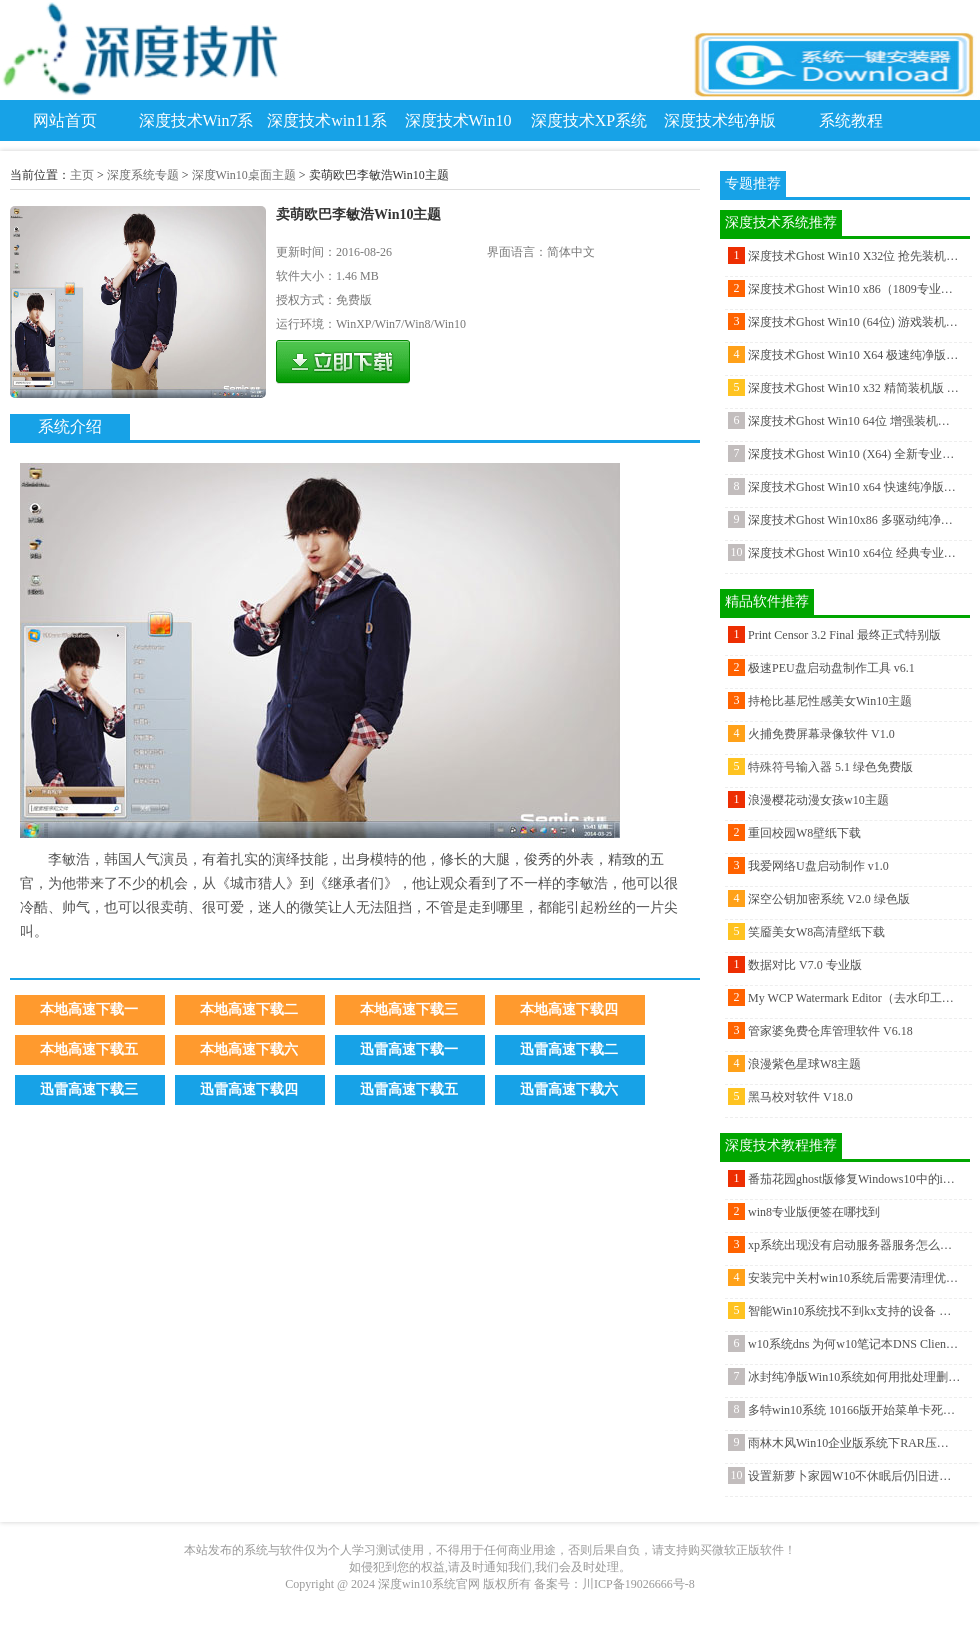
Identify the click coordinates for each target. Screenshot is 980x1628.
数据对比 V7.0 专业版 (805, 965)
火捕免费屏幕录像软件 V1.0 (821, 734)
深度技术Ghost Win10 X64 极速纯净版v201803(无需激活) (854, 355)
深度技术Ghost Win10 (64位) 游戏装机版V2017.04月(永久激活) (854, 322)
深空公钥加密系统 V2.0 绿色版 (829, 899)
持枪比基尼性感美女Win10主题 (830, 701)
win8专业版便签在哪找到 (814, 1212)
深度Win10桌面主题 (244, 175)
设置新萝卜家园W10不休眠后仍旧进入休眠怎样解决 (854, 1476)
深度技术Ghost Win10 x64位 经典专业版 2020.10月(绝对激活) (854, 553)
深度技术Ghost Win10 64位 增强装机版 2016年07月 (854, 421)
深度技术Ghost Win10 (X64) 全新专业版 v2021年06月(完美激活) (854, 454)
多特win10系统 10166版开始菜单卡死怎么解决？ (854, 1410)
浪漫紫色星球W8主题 (804, 1064)
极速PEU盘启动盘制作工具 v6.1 (831, 668)
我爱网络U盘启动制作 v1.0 (818, 866)
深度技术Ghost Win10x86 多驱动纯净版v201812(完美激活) (854, 520)
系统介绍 (70, 426)
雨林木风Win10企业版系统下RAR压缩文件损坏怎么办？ (854, 1443)
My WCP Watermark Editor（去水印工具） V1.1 (854, 998)
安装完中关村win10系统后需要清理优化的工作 (854, 1278)
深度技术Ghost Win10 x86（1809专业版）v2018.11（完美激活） (854, 289)
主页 (82, 175)
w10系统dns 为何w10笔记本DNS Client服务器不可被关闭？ (854, 1344)
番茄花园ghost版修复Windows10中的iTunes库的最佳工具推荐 (854, 1179)
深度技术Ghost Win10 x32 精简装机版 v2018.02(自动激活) (854, 388)
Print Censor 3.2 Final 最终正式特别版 (844, 635)
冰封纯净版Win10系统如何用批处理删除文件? (854, 1377)
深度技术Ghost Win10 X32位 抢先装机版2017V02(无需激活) (854, 256)
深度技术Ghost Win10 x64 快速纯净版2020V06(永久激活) (854, 487)
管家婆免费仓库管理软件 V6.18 (830, 1031)
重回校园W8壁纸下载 (804, 833)
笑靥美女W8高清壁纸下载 (816, 932)
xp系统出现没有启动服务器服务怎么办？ (854, 1245)
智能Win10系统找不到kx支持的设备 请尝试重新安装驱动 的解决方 (854, 1311)
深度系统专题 (143, 175)
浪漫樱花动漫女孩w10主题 (818, 800)
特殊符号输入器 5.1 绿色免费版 (830, 767)
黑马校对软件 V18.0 (800, 1097)
